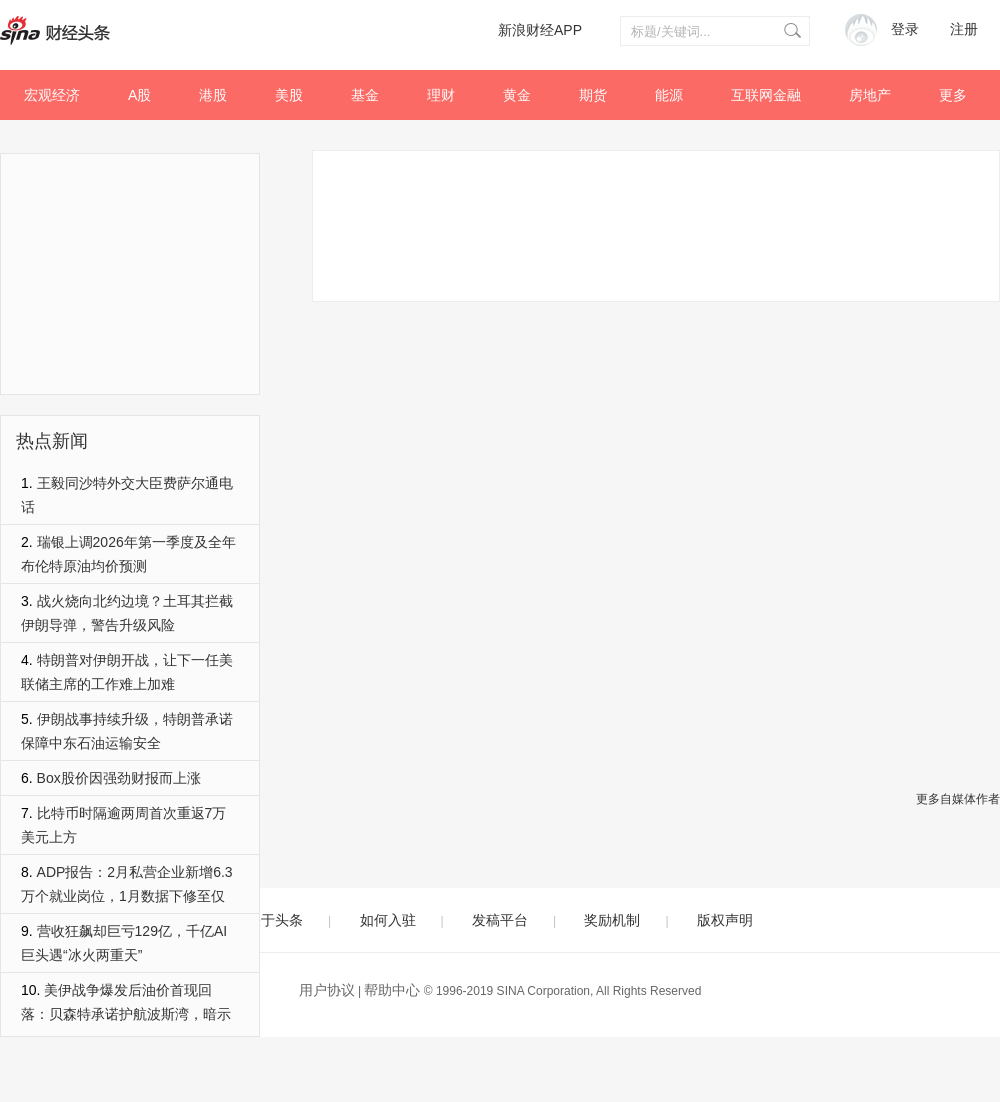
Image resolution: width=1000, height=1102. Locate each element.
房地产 (870, 95)
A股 (139, 95)
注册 (964, 29)
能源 (669, 95)
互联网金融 (766, 95)
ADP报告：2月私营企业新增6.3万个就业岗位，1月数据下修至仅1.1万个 (127, 896)
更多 (953, 95)
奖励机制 (612, 920)
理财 (441, 95)
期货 (593, 95)
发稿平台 (500, 920)
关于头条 (275, 920)
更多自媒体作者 (958, 799)
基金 (365, 95)
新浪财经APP (540, 30)
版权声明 (725, 920)
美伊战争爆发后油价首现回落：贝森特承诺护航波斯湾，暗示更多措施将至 (126, 1014)
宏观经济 (52, 95)
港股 (213, 95)
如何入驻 (388, 920)
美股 (289, 95)
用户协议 (327, 990)
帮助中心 (392, 990)
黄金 (517, 95)
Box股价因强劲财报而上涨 (119, 778)
